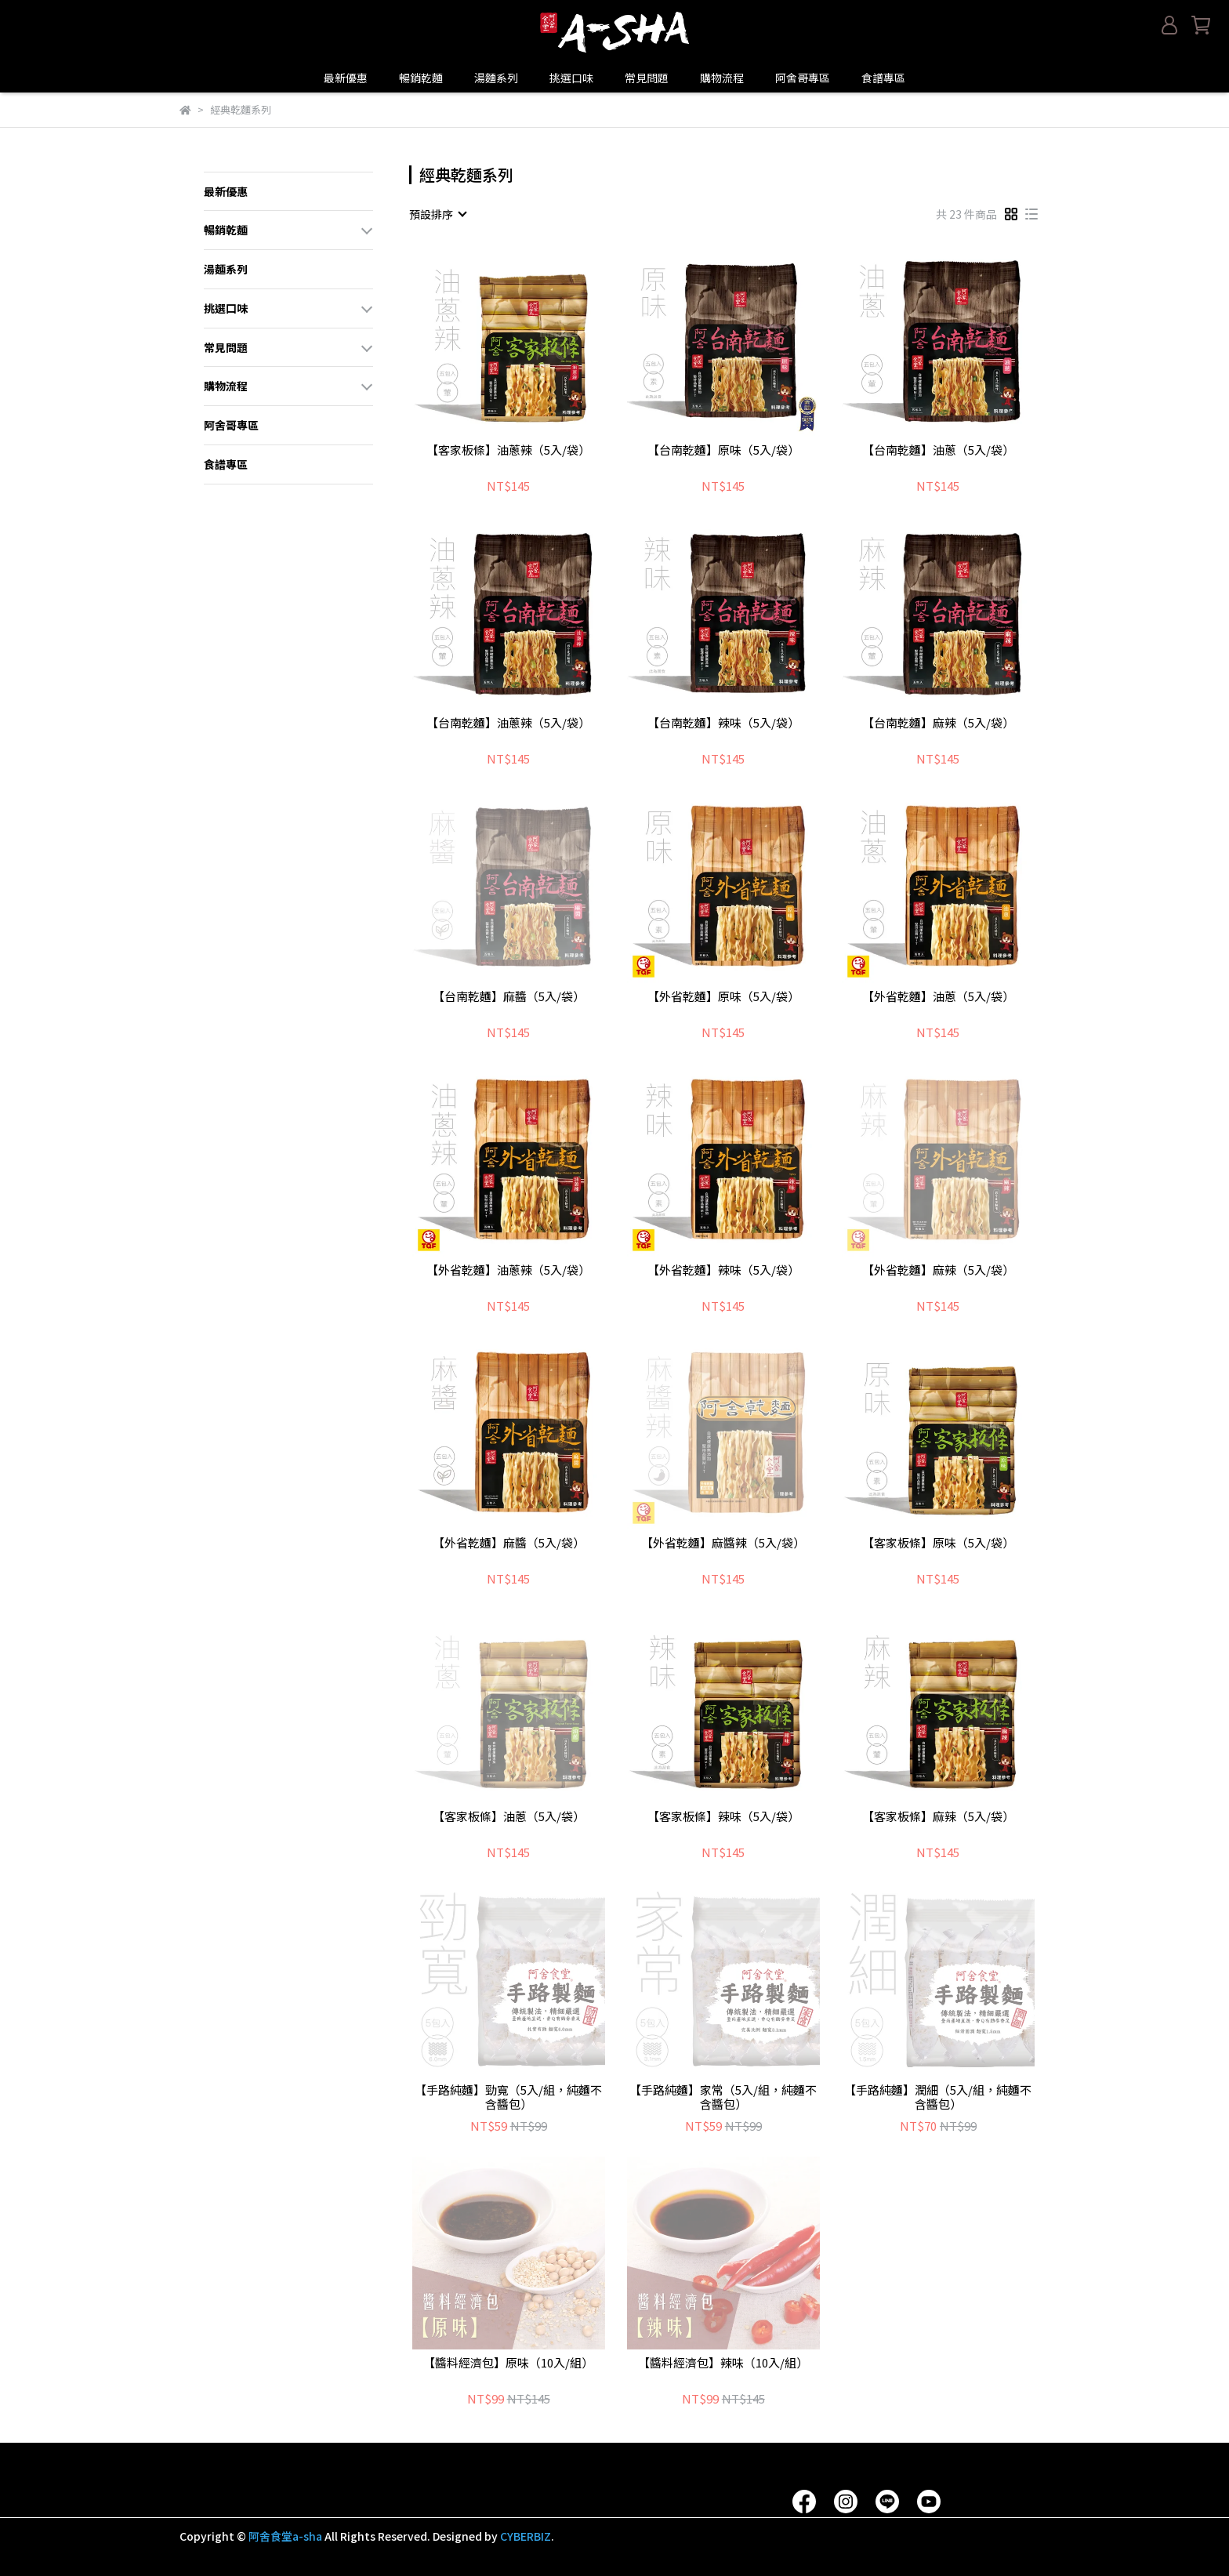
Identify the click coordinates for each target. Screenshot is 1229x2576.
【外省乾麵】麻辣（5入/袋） (938, 1270)
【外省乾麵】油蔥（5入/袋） (938, 996)
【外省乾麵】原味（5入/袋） (723, 996)
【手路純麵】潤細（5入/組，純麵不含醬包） (937, 2097)
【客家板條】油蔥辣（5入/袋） (508, 450)
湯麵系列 (496, 77)
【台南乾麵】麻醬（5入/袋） (509, 996)
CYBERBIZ (525, 2536)
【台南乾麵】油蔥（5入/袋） (938, 450)
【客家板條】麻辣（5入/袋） (938, 1816)
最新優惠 (346, 77)
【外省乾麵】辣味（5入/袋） (723, 1270)
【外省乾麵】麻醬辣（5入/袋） (723, 1543)
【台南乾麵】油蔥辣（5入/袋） (508, 723)
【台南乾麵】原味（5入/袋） (723, 450)
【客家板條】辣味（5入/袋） (723, 1816)
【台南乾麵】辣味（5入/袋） (723, 723)
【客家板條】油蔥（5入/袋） (509, 1816)
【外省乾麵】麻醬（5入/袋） (509, 1543)
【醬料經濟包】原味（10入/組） (508, 2363)
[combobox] (437, 214)
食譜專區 (883, 77)
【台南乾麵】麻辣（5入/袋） (938, 723)
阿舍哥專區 (802, 77)
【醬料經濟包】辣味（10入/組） (723, 2363)
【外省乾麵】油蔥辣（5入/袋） (508, 1270)
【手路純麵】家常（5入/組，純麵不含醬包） (723, 2097)
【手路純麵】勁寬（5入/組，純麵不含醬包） (508, 2097)
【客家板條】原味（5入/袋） (938, 1543)
